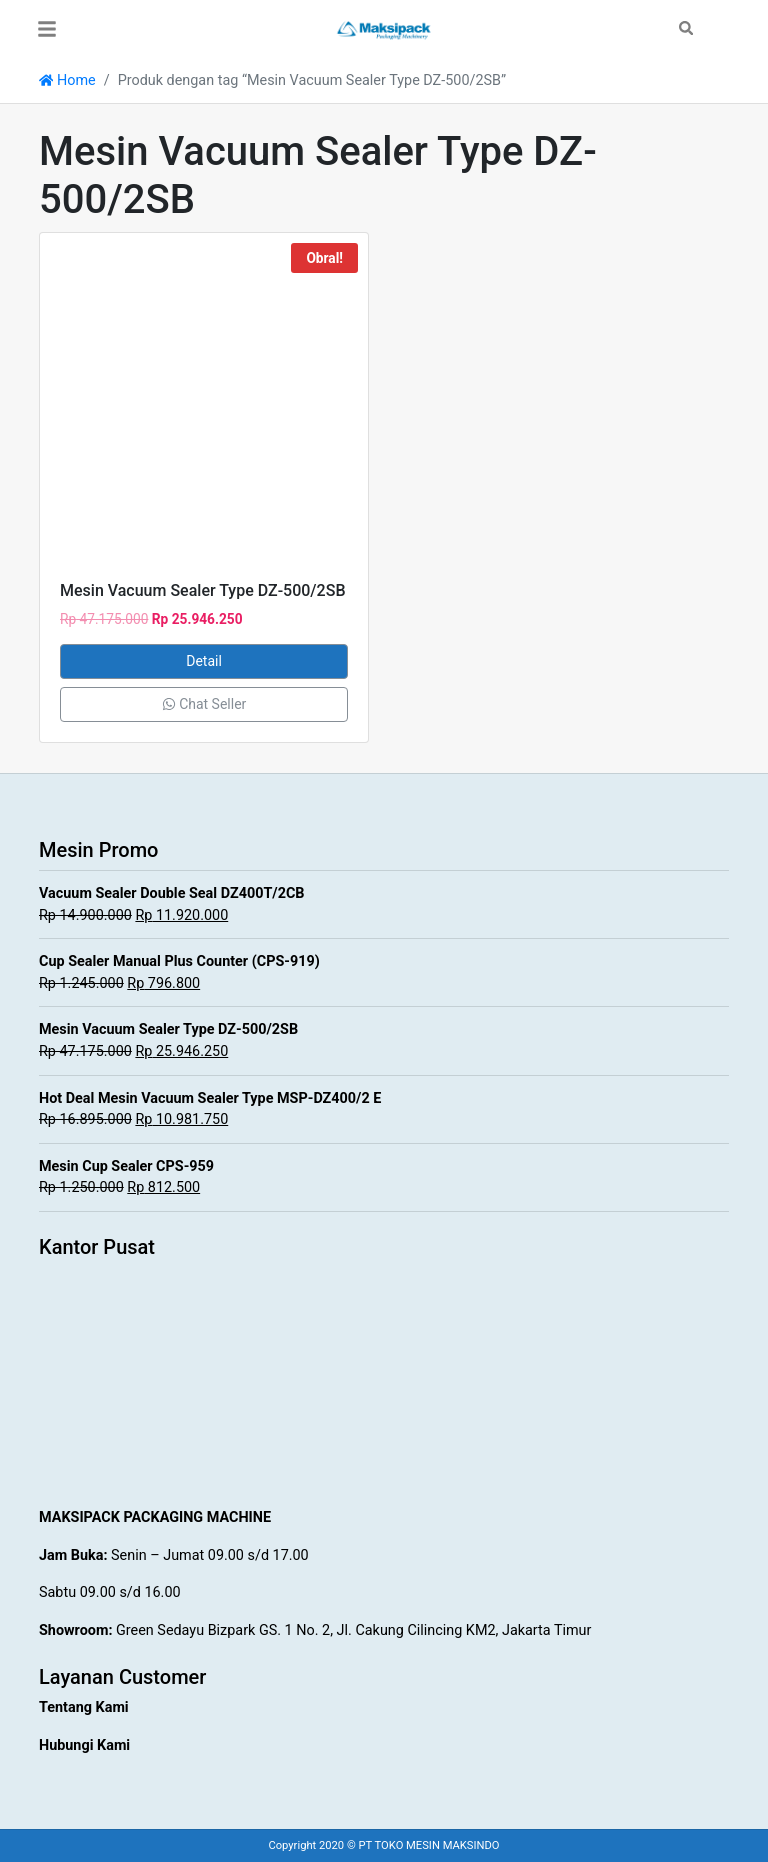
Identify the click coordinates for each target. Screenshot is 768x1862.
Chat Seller (204, 704)
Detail (204, 661)
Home (67, 80)
